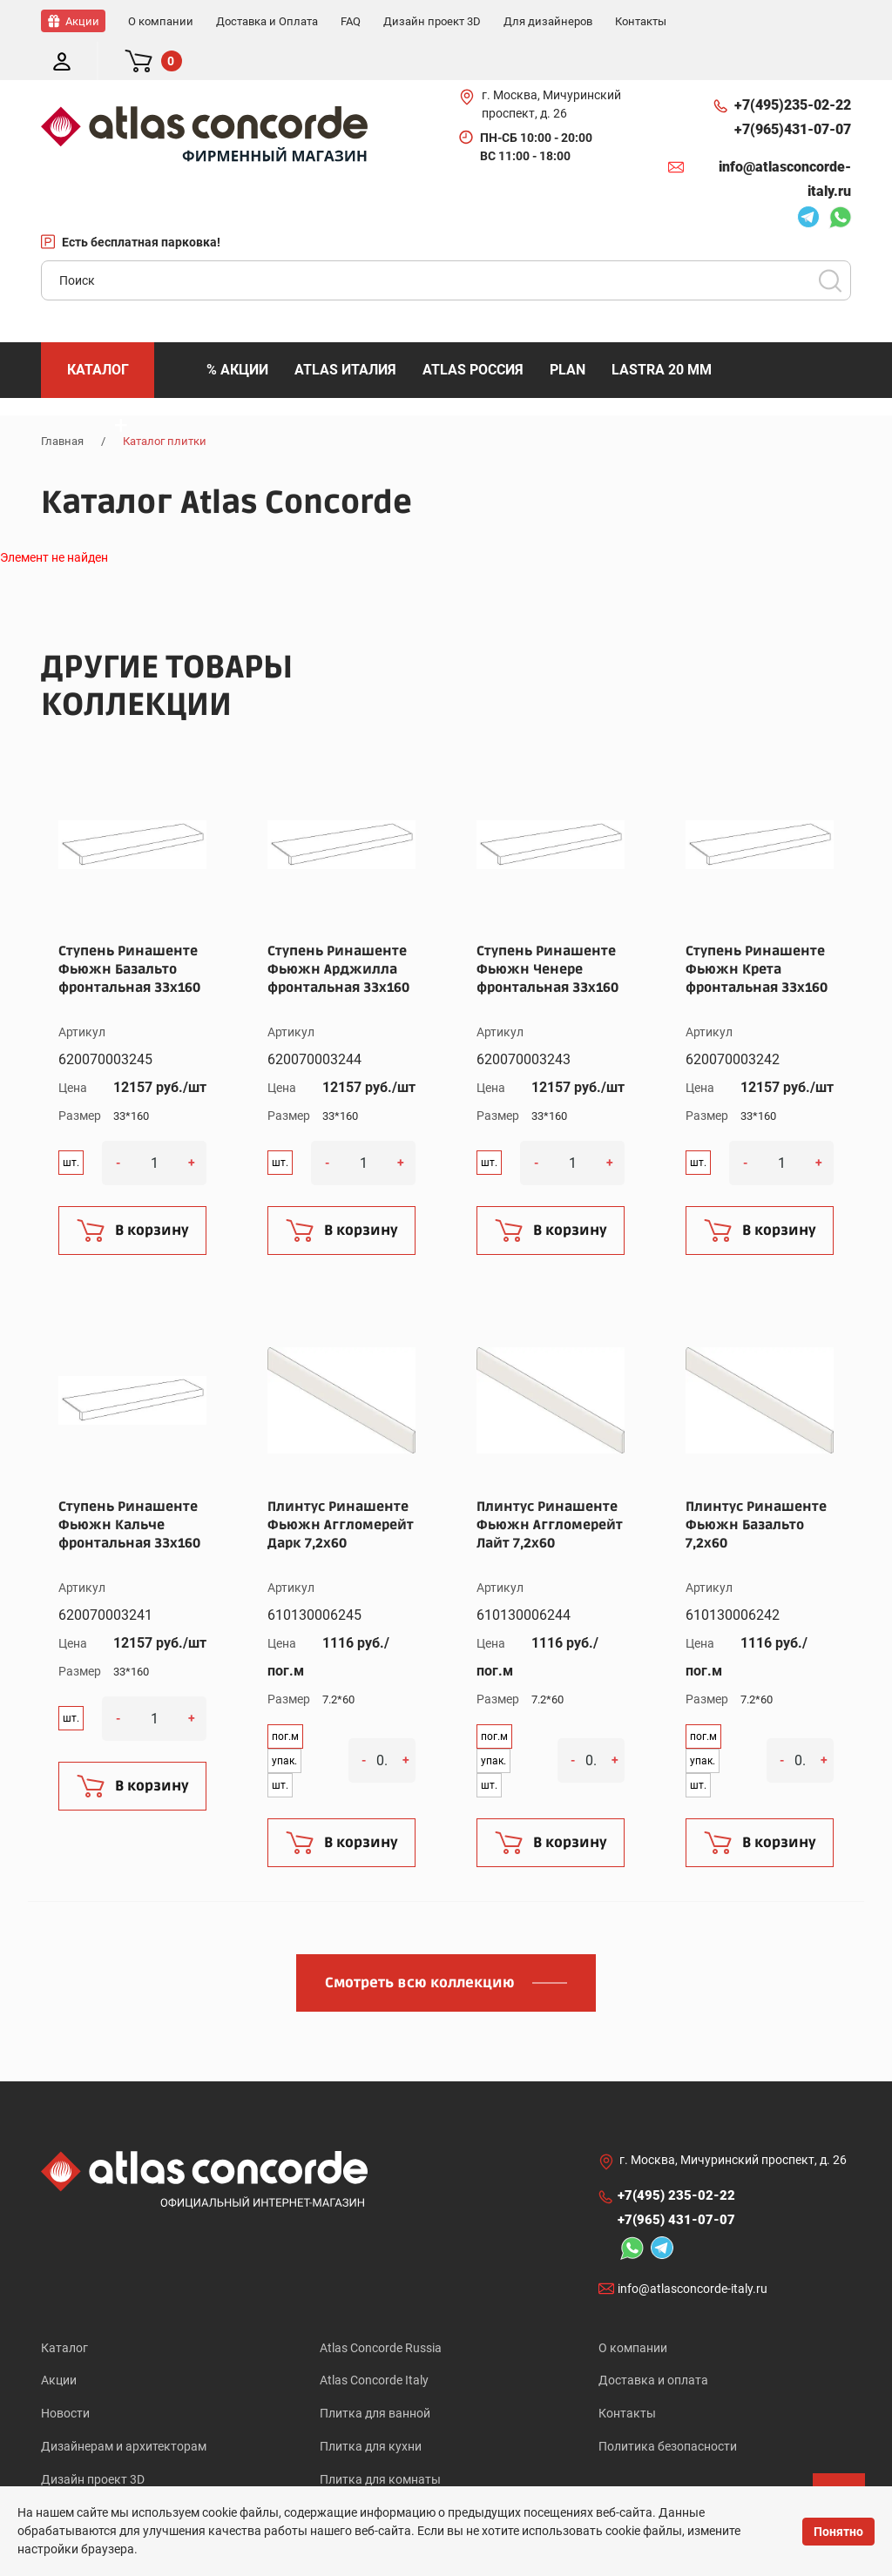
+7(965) (792, 91)
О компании (632, 2309)
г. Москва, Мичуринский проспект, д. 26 (551, 66)
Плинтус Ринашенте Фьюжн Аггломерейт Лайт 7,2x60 (549, 1486)
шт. (71, 1124)
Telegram (808, 181)
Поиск (830, 242)
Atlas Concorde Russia (381, 2309)
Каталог (64, 2309)
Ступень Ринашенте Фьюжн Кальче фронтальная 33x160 (129, 1486)
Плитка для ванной (375, 2377)
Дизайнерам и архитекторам (123, 2411)
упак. (284, 1722)
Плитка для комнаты (380, 2445)
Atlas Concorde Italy (374, 2343)
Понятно (838, 2532)
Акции (59, 2343)
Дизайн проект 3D (93, 2445)
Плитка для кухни (371, 2411)
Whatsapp (839, 181)
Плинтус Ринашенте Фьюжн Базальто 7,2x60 (756, 1486)
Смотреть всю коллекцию (420, 1944)
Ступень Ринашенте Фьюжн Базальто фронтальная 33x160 (129, 931)
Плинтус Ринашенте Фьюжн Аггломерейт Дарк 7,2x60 (340, 1486)
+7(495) (792, 67)
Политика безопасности (667, 2411)
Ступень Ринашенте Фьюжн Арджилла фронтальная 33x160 (338, 931)
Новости (65, 2377)
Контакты (627, 2377)
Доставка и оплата (653, 2343)
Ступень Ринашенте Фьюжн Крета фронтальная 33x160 (757, 931)
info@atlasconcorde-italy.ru (785, 140)
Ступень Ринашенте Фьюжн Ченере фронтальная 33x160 (547, 931)
